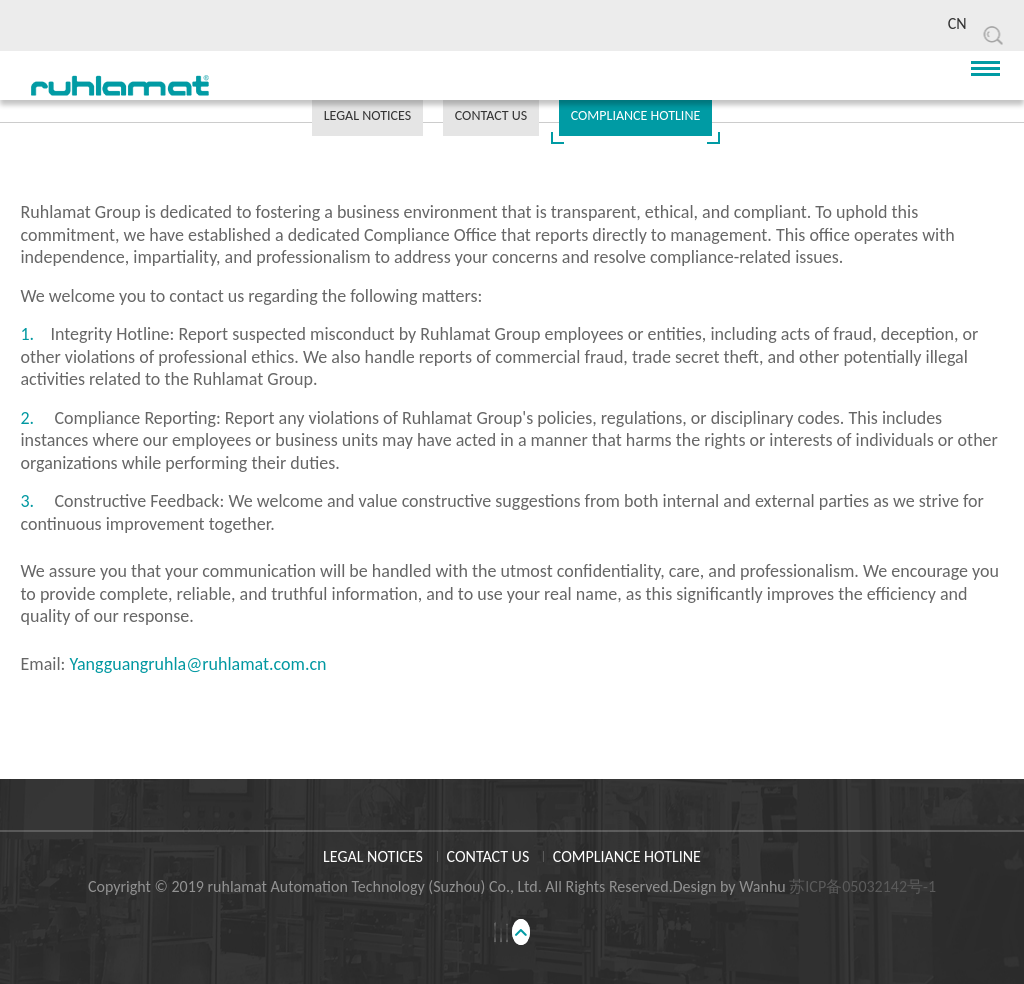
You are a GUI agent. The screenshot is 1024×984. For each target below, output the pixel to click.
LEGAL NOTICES (367, 115)
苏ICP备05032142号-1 (862, 886)
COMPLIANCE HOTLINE (636, 115)
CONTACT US (491, 115)
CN (957, 23)
